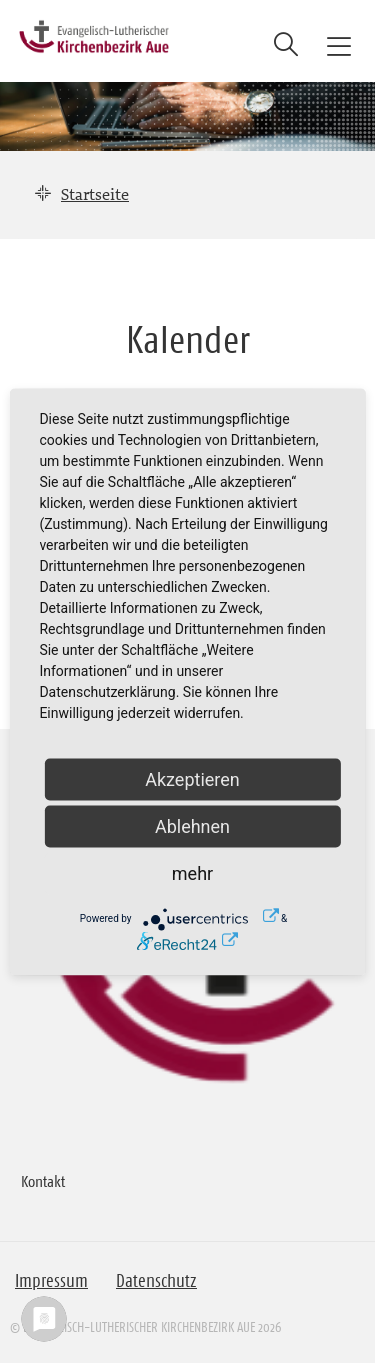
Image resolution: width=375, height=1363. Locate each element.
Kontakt (43, 1181)
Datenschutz (156, 1281)
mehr (192, 872)
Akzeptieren (192, 778)
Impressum (51, 1281)
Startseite (95, 194)
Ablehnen (192, 825)
